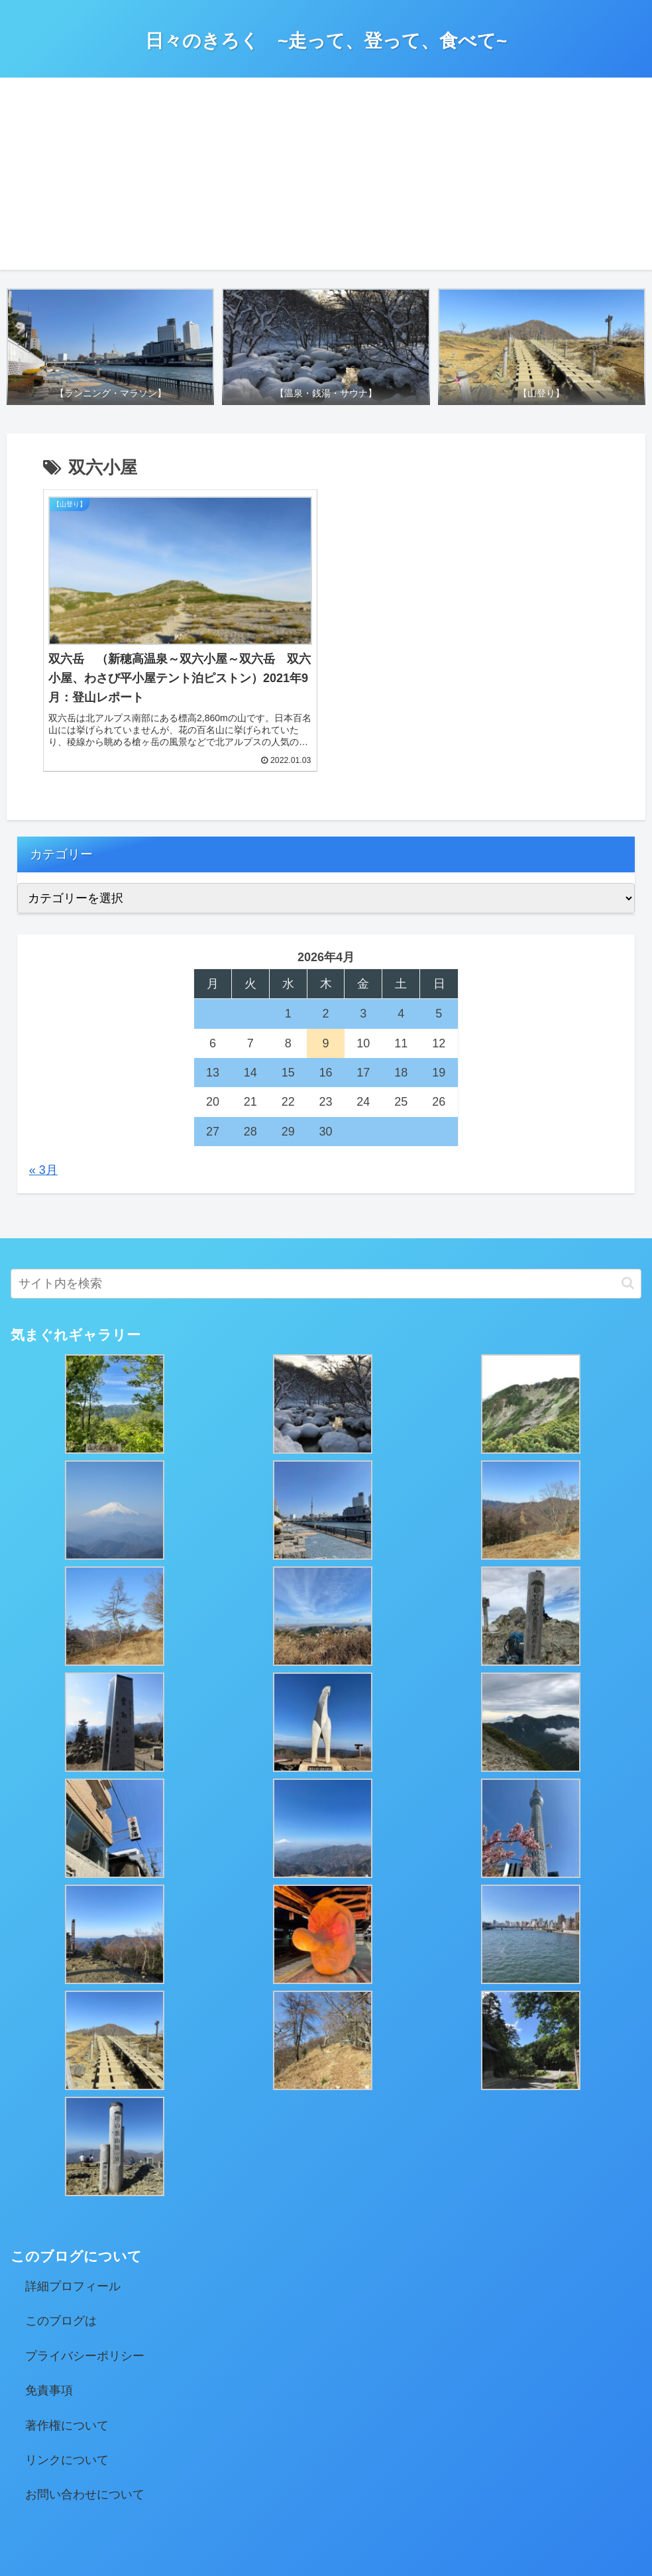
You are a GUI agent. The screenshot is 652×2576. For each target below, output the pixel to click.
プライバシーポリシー (84, 2308)
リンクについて (67, 2412)
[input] (326, 1236)
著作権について (67, 2377)
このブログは (61, 2273)
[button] (627, 1236)
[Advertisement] (326, 177)
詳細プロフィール (73, 2238)
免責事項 (49, 2342)
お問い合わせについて (84, 2447)
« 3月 (43, 1123)
